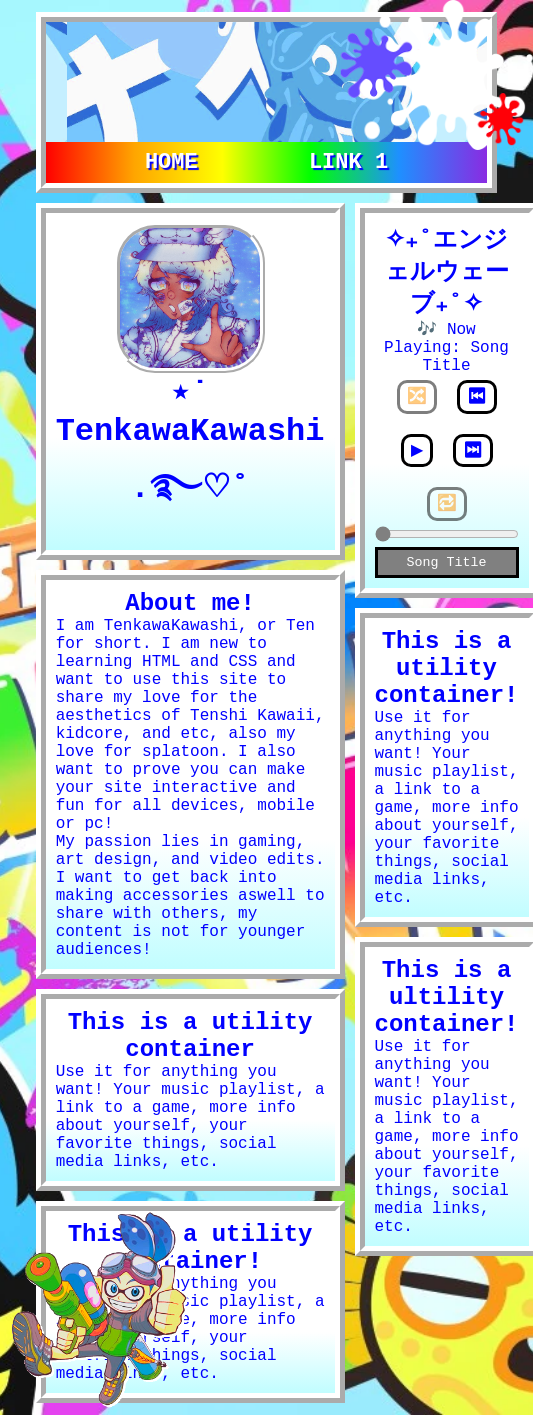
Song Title (447, 566)
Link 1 (348, 160)
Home (171, 160)
